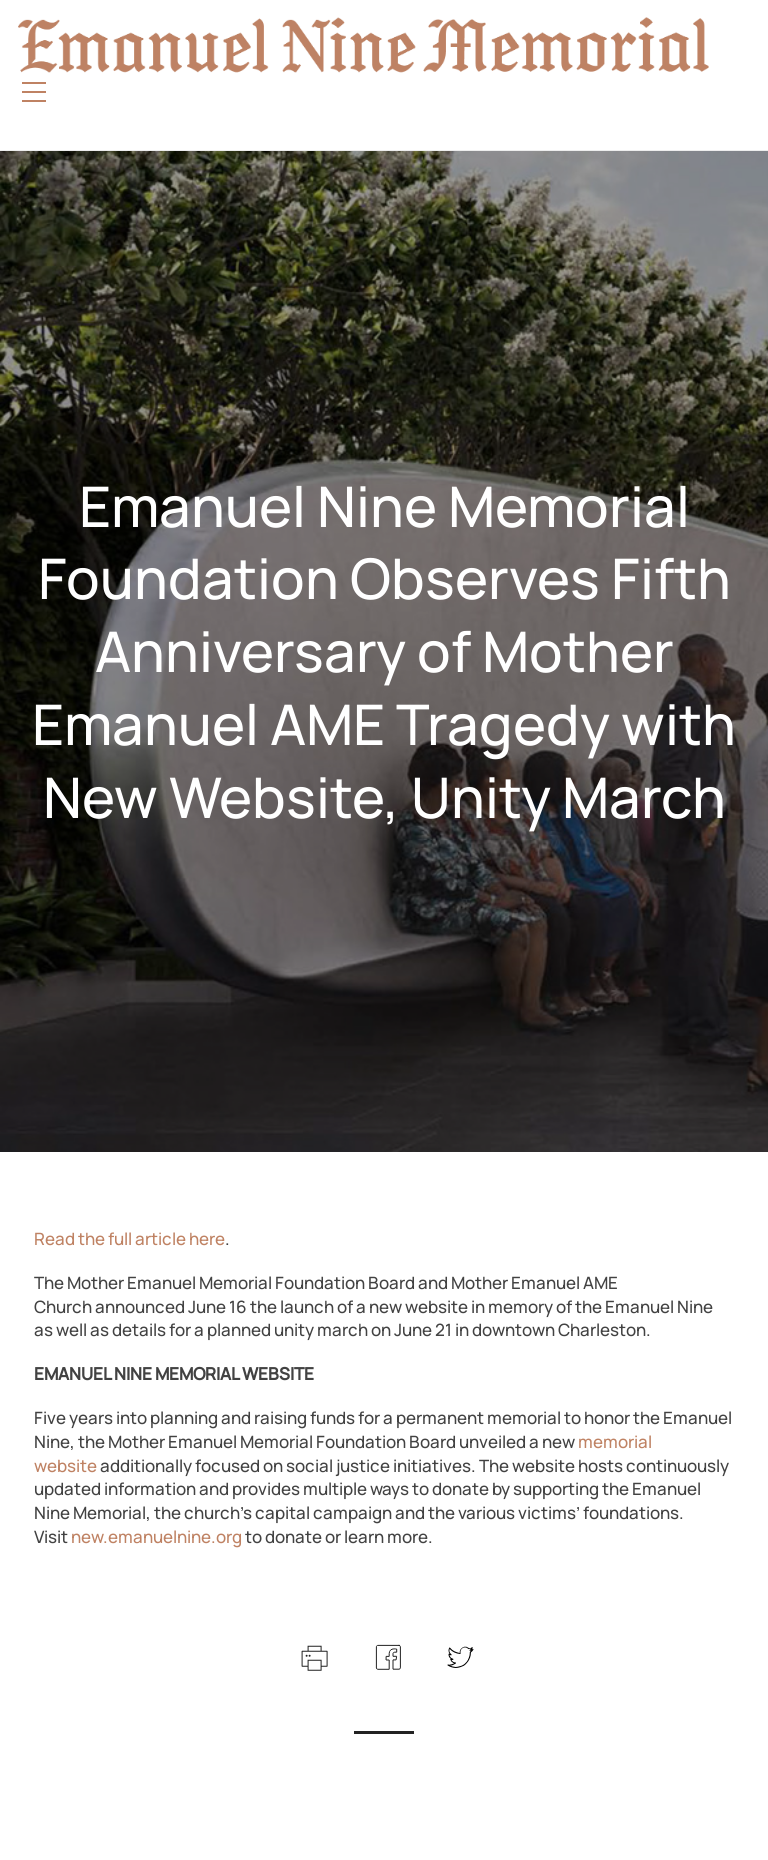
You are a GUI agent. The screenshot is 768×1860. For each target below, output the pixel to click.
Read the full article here (129, 1238)
